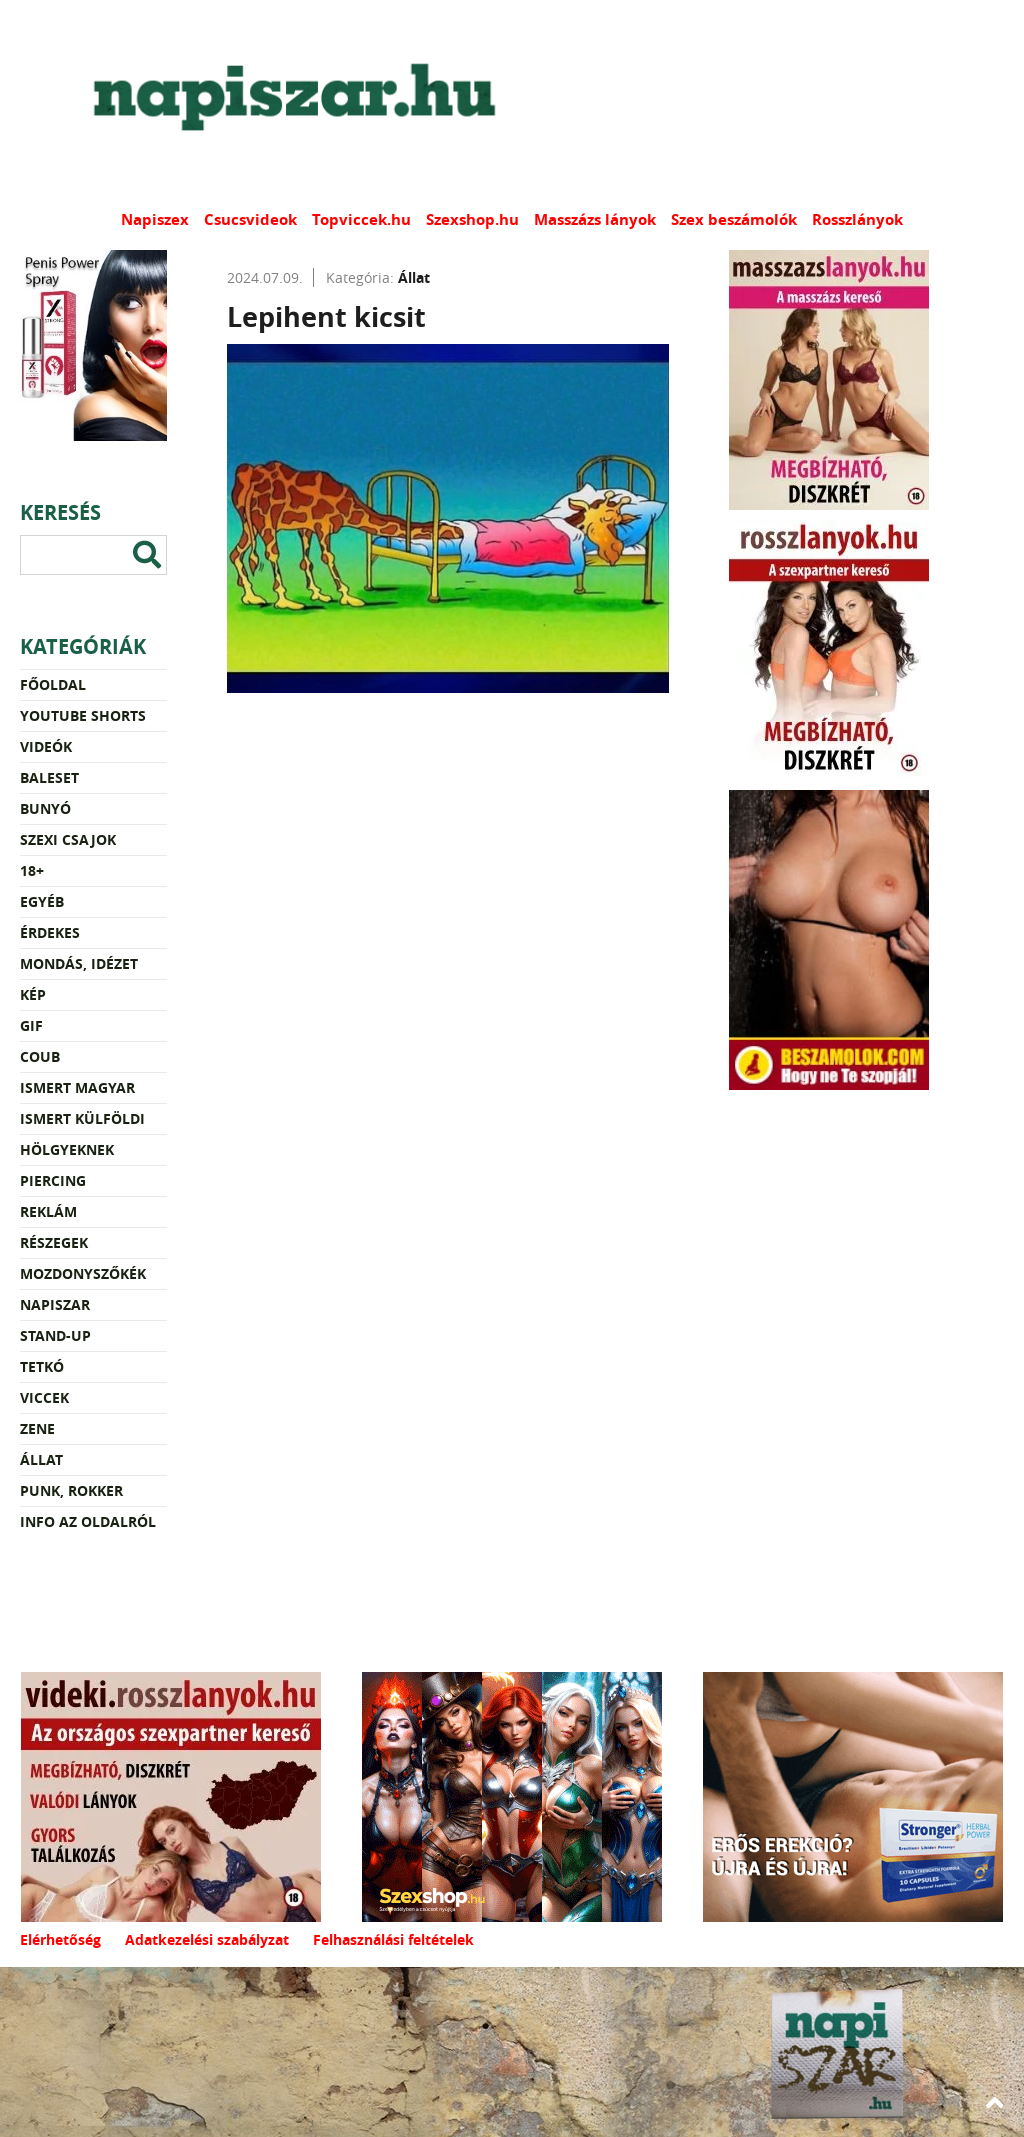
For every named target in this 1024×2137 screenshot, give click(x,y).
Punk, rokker (71, 1490)
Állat (41, 1459)
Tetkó (42, 1366)
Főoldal (53, 684)
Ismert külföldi (82, 1118)
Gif (31, 1025)
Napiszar (55, 1304)
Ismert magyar (77, 1087)
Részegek (54, 1242)
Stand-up (55, 1335)
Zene (37, 1428)
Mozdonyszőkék (83, 1273)
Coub (40, 1056)
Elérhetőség (60, 1939)
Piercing (53, 1180)
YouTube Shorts (83, 715)
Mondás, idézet (79, 963)
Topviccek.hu (361, 219)
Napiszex (155, 219)
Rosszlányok (857, 219)
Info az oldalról (88, 1521)
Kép (33, 994)
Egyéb (42, 901)
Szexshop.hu (472, 219)
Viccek (44, 1397)
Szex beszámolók (734, 219)
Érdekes (50, 932)
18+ (32, 870)
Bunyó (45, 808)
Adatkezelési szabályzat (207, 1939)
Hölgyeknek (67, 1149)
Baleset (49, 777)
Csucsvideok (250, 219)
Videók (46, 746)
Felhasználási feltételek (393, 1939)
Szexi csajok (68, 839)
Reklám (48, 1211)
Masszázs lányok (595, 219)
